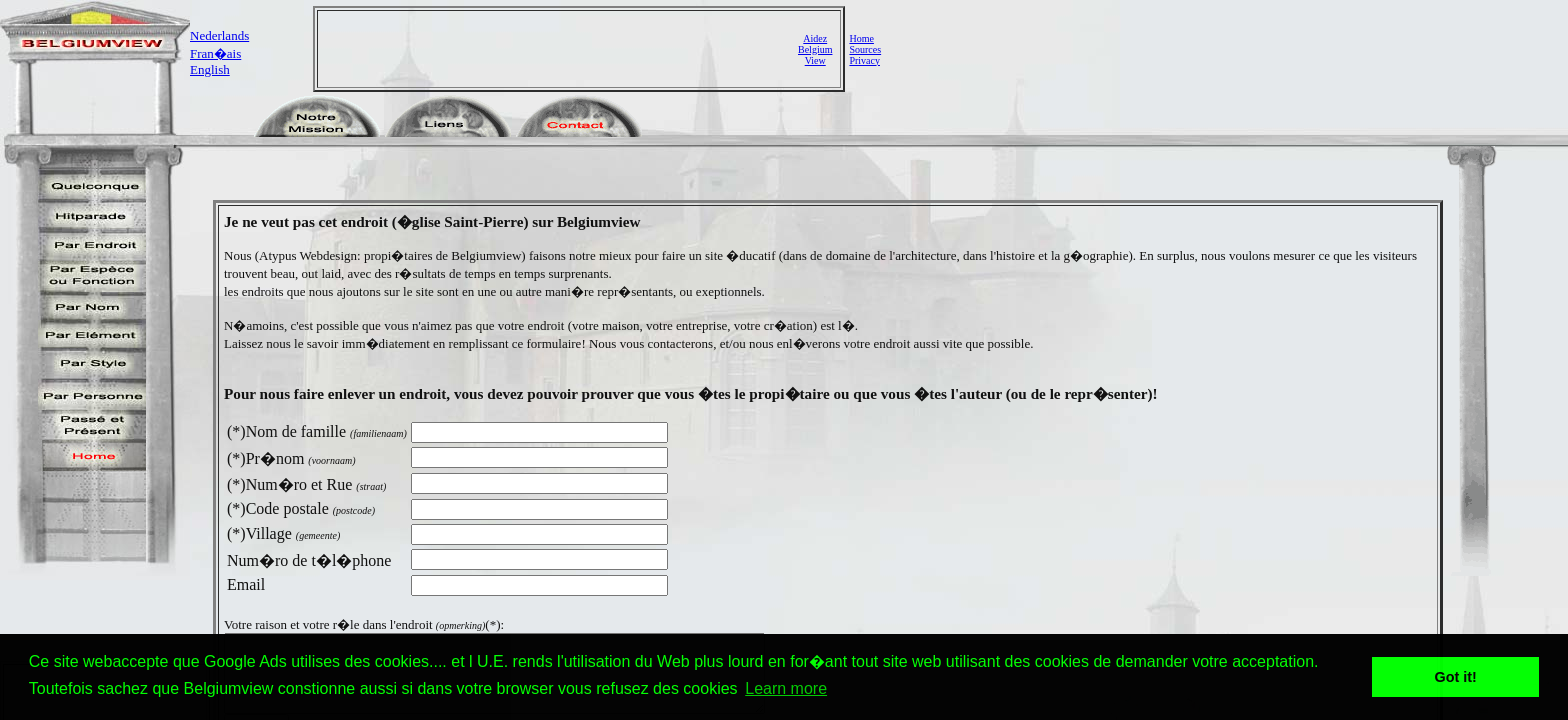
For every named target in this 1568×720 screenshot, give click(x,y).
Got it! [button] (1456, 677)
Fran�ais (215, 53)
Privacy (864, 60)
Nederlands (219, 35)
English (210, 69)
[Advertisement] (560, 49)
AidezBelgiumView (815, 49)
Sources (865, 49)
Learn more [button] (786, 688)
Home (861, 38)
